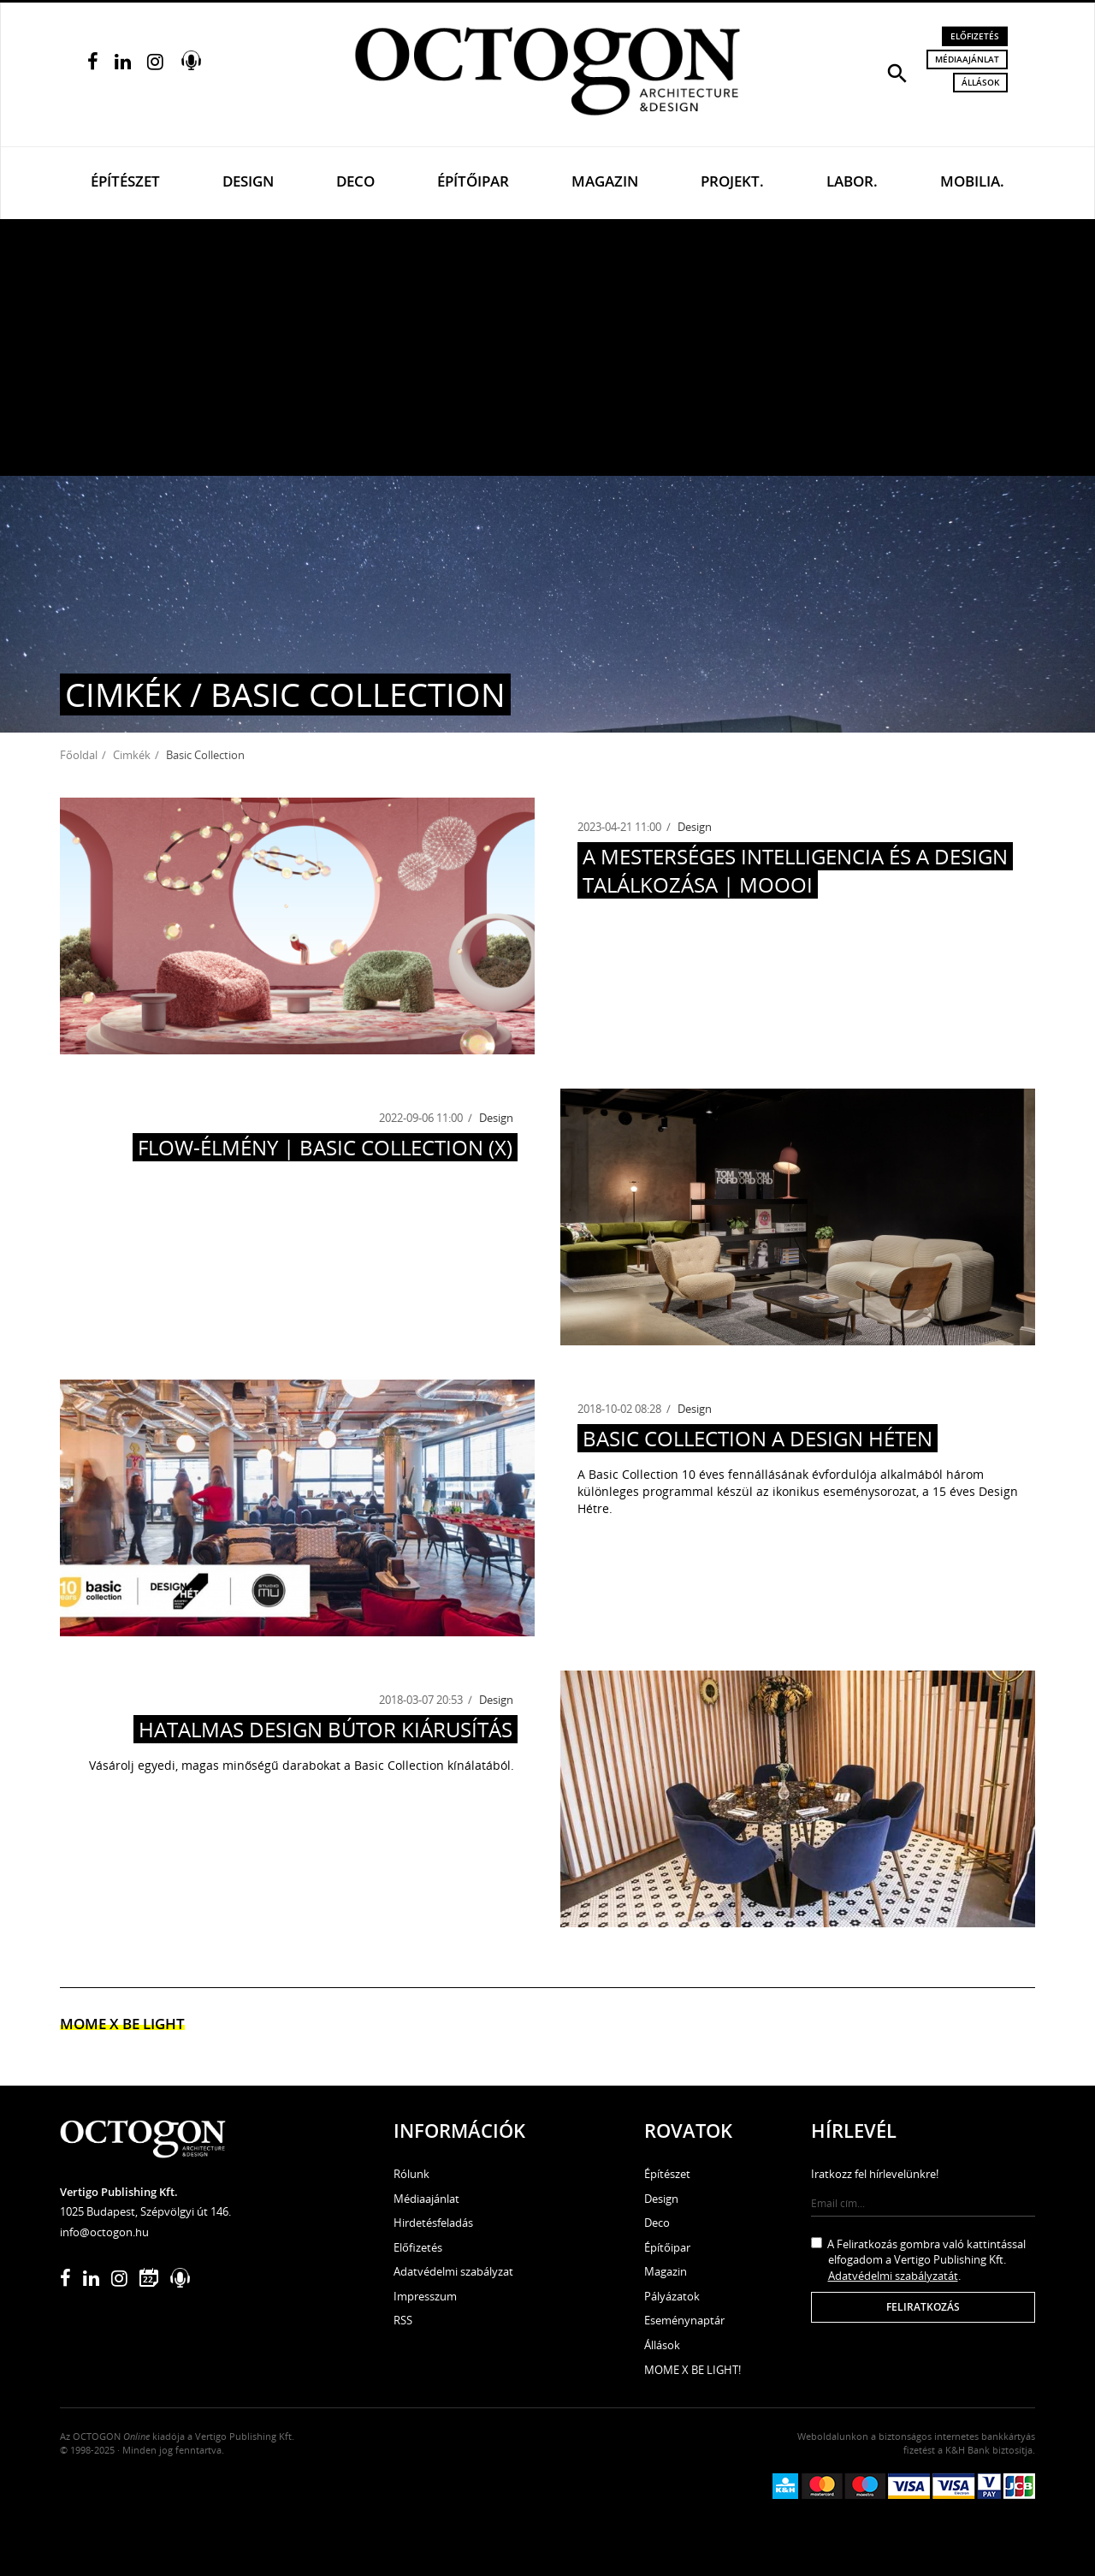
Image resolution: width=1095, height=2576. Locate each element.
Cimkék (132, 755)
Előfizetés (974, 36)
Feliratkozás (923, 2307)
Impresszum (425, 2296)
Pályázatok (672, 2296)
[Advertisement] (547, 347)
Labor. (852, 181)
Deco (355, 181)
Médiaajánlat (967, 59)
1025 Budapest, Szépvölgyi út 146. (145, 2211)
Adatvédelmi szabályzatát (893, 2275)
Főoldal (79, 755)
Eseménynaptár (684, 2320)
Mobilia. (972, 181)
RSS (403, 2320)
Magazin (604, 181)
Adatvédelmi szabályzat (453, 2271)
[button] (897, 72)
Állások (980, 82)
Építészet (125, 181)
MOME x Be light (122, 2023)
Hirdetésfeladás (433, 2222)
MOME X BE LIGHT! (692, 2369)
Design (248, 181)
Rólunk (411, 2173)
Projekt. (732, 181)
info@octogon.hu (104, 2232)
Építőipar (473, 181)
